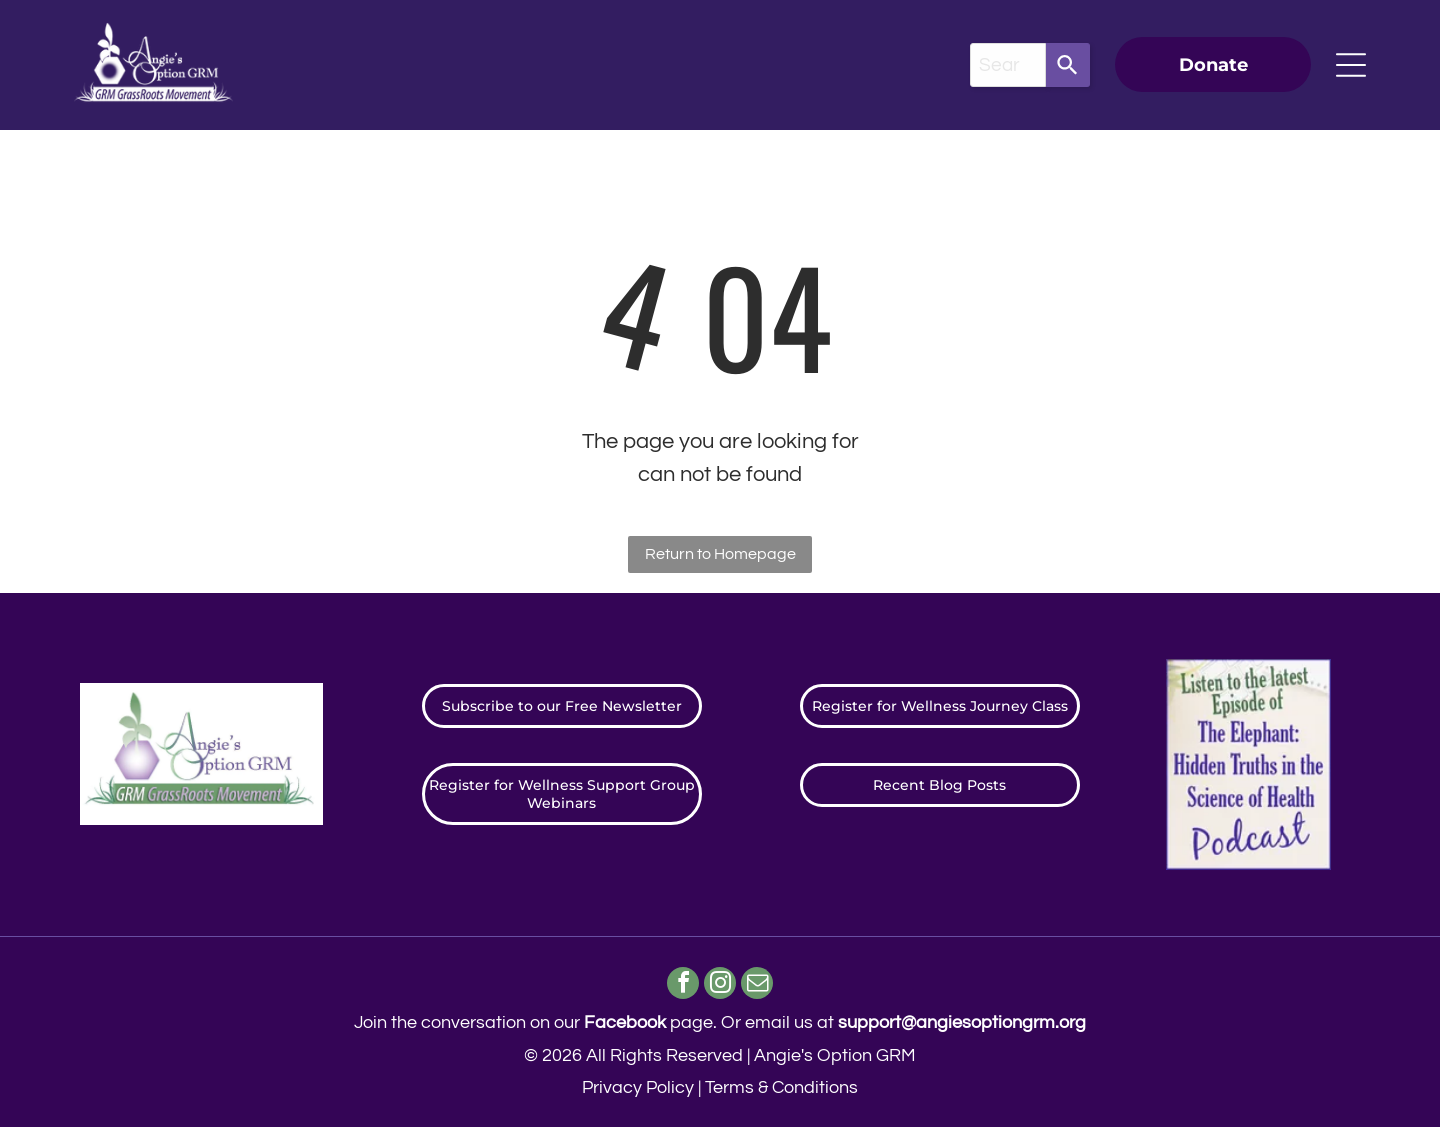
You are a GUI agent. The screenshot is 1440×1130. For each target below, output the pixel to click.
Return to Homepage (720, 554)
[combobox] (1008, 65)
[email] (760, 987)
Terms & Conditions (781, 1090)
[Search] (1068, 65)
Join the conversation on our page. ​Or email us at (720, 1025)
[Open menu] (1351, 65)
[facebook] (680, 987)
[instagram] (720, 987)
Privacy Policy (638, 1090)
